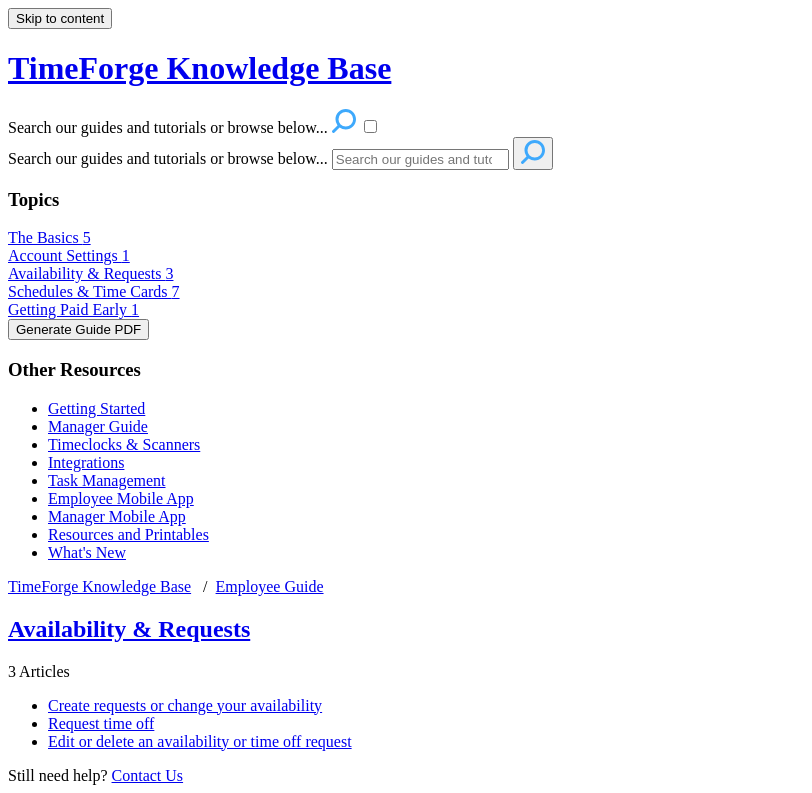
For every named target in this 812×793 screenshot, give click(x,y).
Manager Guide (98, 426)
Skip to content (60, 18)
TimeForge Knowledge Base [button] (199, 68)
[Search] (420, 159)
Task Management (107, 480)
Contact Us (148, 775)
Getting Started (96, 408)
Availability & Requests (90, 273)
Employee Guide (270, 586)
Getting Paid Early (73, 309)
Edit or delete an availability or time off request (200, 741)
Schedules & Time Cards (94, 291)
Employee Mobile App (121, 498)
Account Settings (69, 255)
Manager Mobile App (117, 516)
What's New (87, 552)
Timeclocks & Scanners (124, 444)
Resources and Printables (128, 534)
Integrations (86, 462)
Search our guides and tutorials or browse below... (168, 158)
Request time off (101, 723)
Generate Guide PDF (78, 329)
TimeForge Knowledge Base (99, 586)
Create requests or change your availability (185, 705)
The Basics (49, 237)
